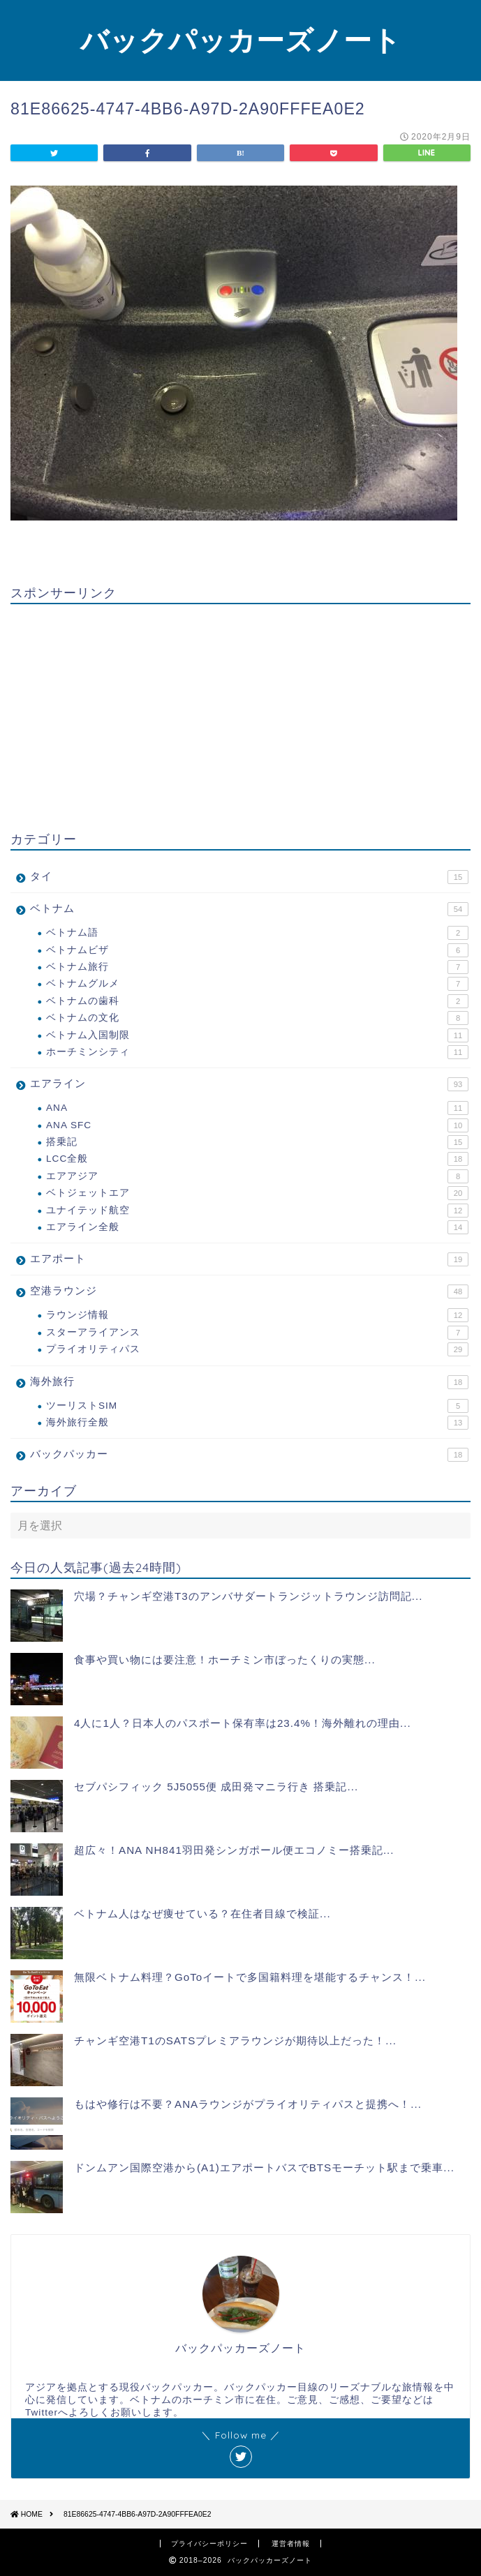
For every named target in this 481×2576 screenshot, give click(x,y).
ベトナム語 (257, 933)
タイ (249, 877)
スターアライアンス (257, 1333)
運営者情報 (291, 2543)
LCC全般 (257, 1159)
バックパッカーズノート (240, 39)
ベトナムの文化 (257, 1018)
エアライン (249, 1084)
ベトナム (249, 909)
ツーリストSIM (257, 1406)
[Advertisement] (240, 712)
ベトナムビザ (257, 950)
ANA (257, 1108)
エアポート (249, 1259)
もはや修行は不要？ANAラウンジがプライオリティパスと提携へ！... (248, 2104)
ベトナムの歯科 (257, 1001)
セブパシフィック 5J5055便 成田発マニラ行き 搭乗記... (216, 1786)
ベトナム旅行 (257, 967)
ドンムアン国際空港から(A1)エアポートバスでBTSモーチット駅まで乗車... (264, 2167)
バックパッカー (249, 1455)
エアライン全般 (257, 1227)
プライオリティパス (257, 1349)
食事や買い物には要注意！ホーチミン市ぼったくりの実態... (225, 1659)
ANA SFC (257, 1125)
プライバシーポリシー (209, 2543)
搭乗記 (257, 1142)
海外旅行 (249, 1382)
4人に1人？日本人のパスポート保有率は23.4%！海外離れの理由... (242, 1723)
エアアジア (257, 1176)
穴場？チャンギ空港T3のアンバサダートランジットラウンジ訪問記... (248, 1596)
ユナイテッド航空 (257, 1211)
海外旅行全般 (257, 1423)
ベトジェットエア (257, 1193)
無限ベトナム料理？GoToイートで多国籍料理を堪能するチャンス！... (250, 1977)
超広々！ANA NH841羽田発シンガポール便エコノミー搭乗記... (234, 1850)
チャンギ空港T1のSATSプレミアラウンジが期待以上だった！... (235, 2040)
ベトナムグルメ (257, 984)
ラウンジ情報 (257, 1315)
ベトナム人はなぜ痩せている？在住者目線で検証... (202, 1913)
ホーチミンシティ (257, 1052)
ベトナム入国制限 (257, 1035)
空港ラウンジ (249, 1291)
